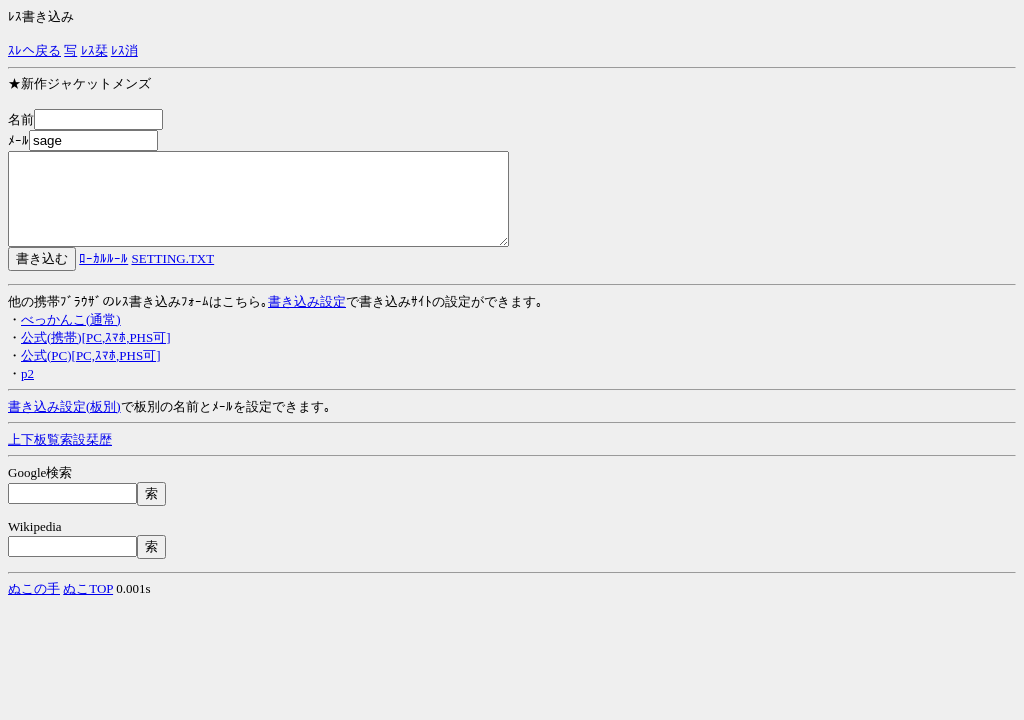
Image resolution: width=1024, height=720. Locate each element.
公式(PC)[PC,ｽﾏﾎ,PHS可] (90, 373)
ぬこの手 (34, 606)
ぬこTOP (88, 606)
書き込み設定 (307, 319)
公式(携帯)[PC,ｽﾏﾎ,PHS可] (96, 355)
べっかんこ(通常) (71, 337)
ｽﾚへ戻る (34, 50)
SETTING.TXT (173, 276)
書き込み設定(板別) (64, 424)
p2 (27, 391)
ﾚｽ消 (124, 50)
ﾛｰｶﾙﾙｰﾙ (103, 276)
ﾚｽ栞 (94, 50)
